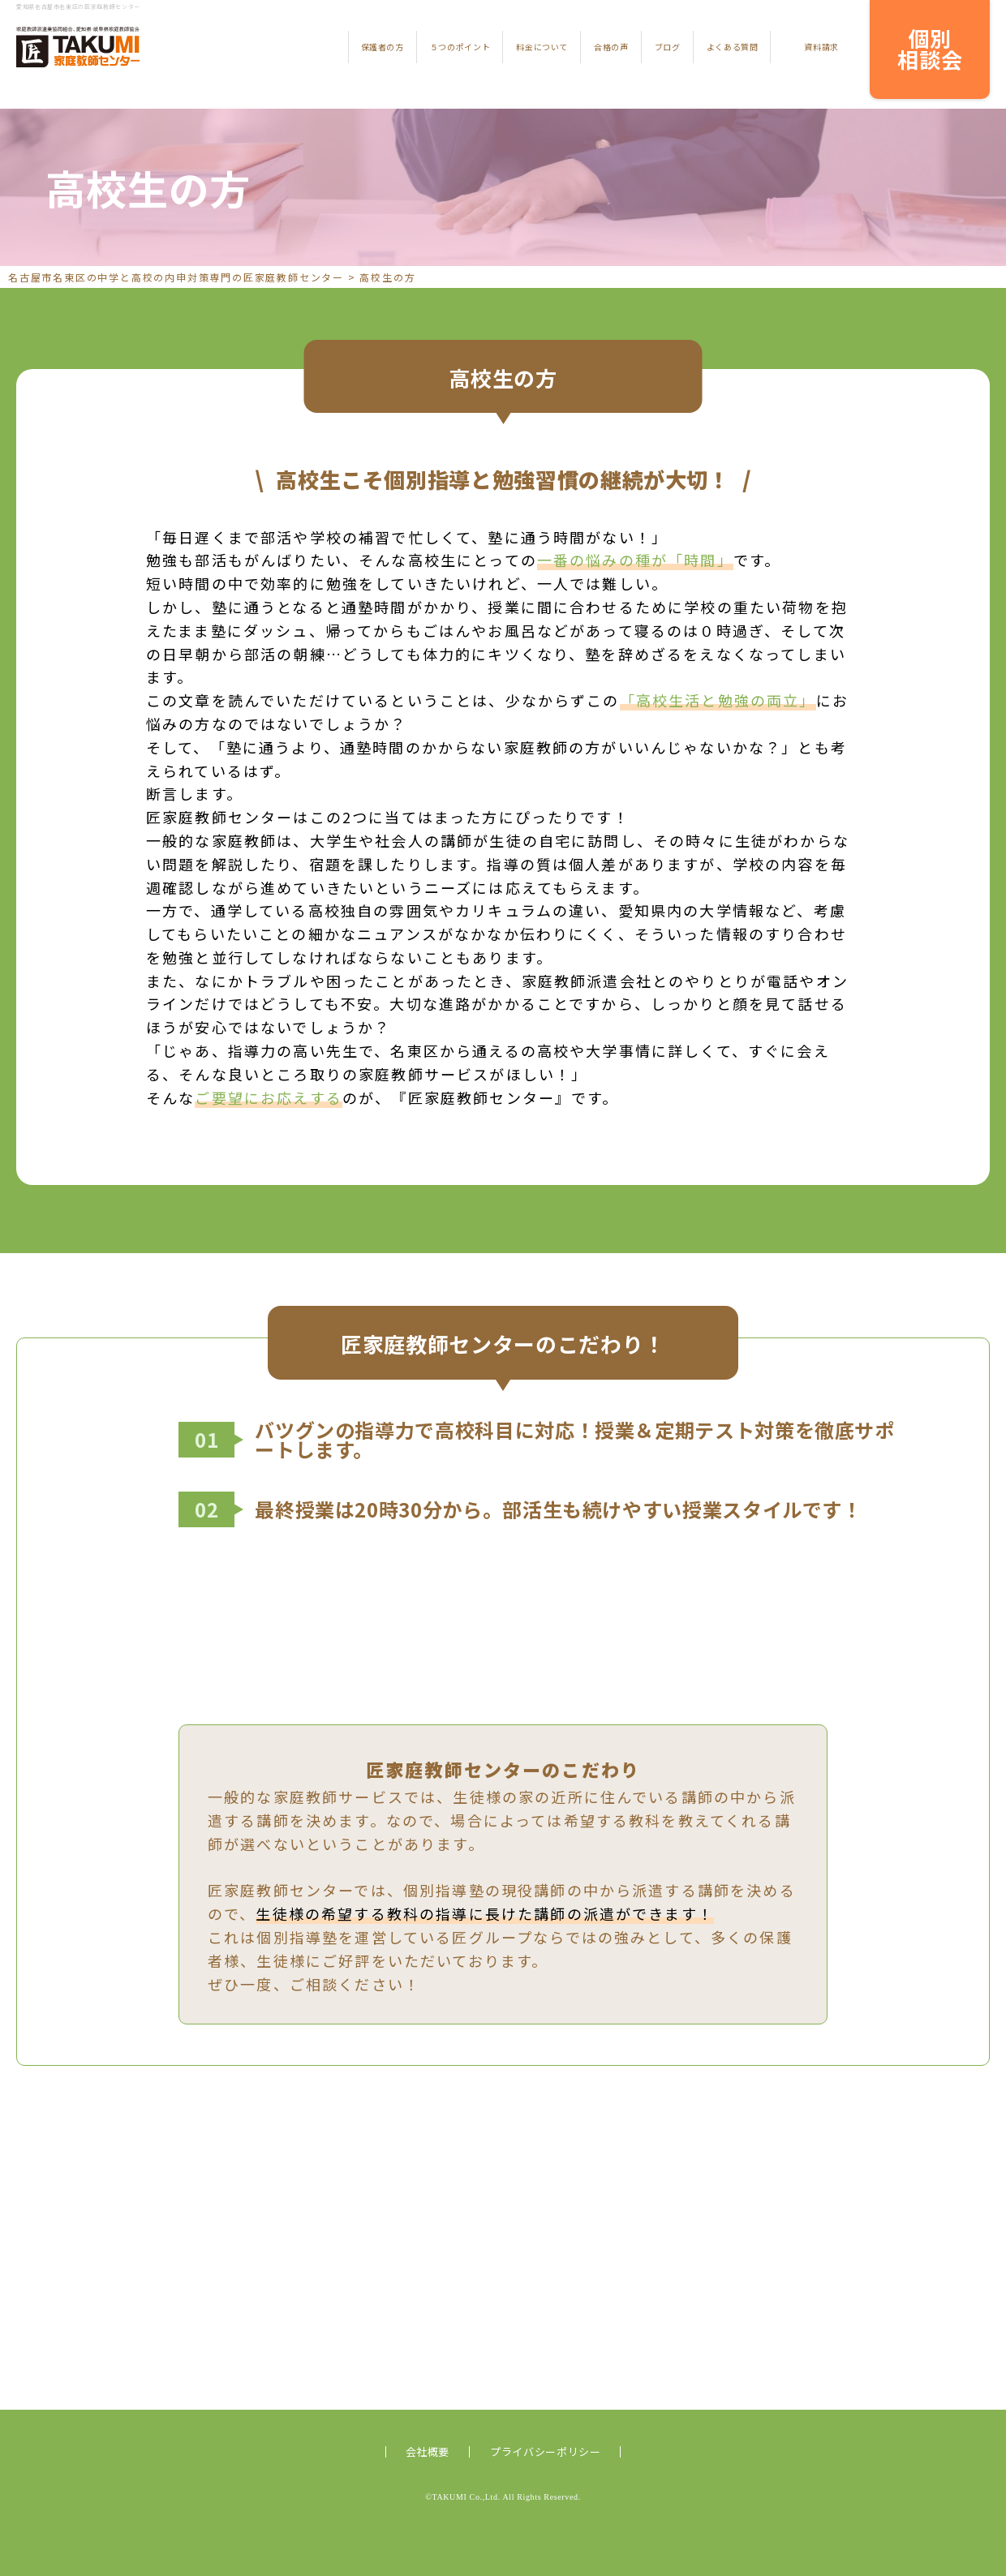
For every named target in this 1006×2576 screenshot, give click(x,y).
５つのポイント (460, 47)
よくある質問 (733, 47)
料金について (542, 47)
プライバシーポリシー (545, 2451)
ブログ (668, 47)
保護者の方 (382, 47)
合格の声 (611, 47)
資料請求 (821, 47)
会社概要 (428, 2451)
